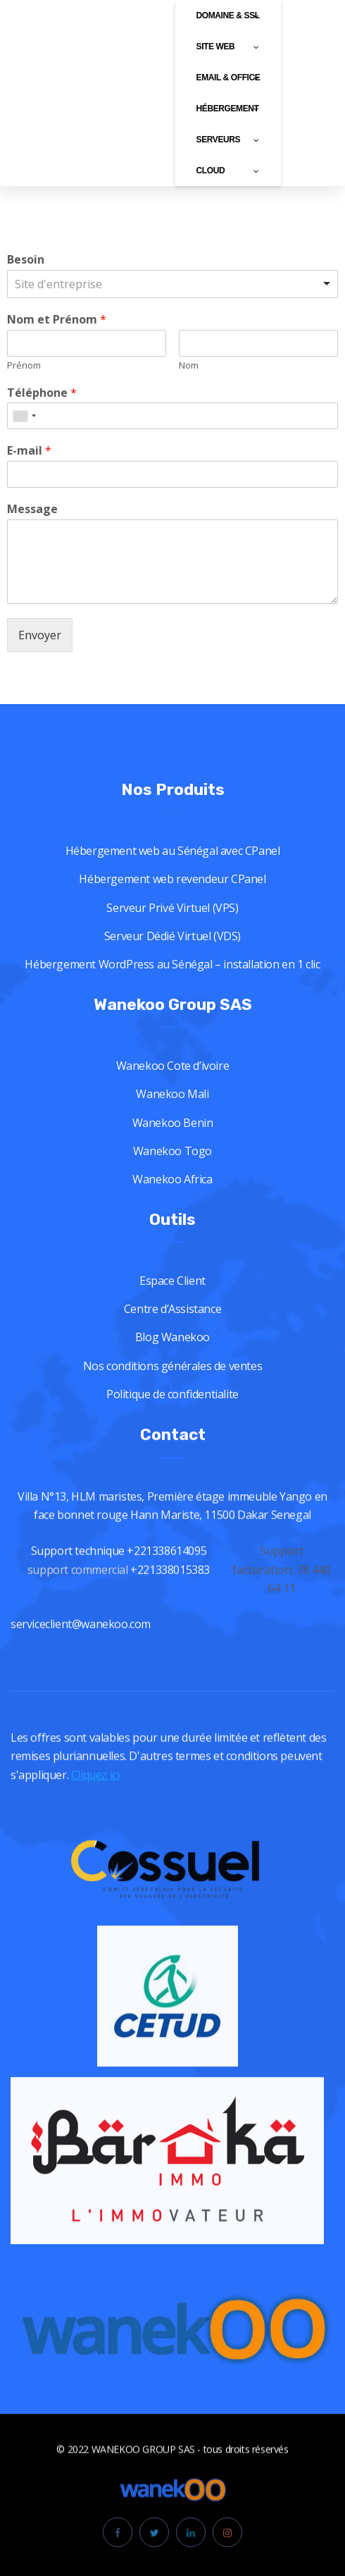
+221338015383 (171, 1628)
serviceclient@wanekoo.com (81, 1682)
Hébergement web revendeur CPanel (172, 934)
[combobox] (24, 416)
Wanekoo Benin (172, 1177)
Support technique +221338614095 (119, 1609)
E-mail (29, 450)
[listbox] (172, 284)
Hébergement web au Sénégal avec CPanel (172, 905)
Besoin (25, 259)
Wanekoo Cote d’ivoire (173, 1120)
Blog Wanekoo (172, 1392)
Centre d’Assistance (172, 1364)
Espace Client (172, 1335)
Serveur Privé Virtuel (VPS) (172, 962)
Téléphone (42, 393)
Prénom (24, 365)
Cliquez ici (95, 1790)
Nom (189, 365)
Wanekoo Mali (172, 1149)
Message (32, 509)
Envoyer (39, 635)
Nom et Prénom (56, 319)
